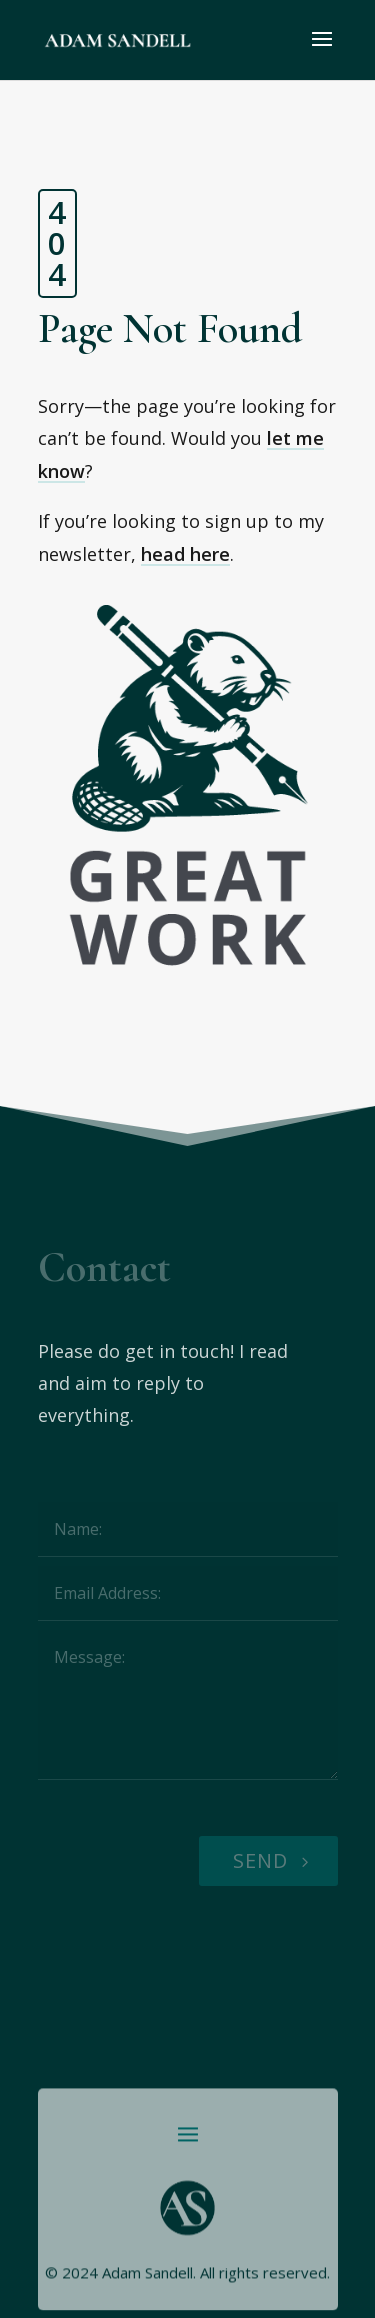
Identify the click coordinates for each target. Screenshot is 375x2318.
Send (260, 1860)
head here (185, 554)
